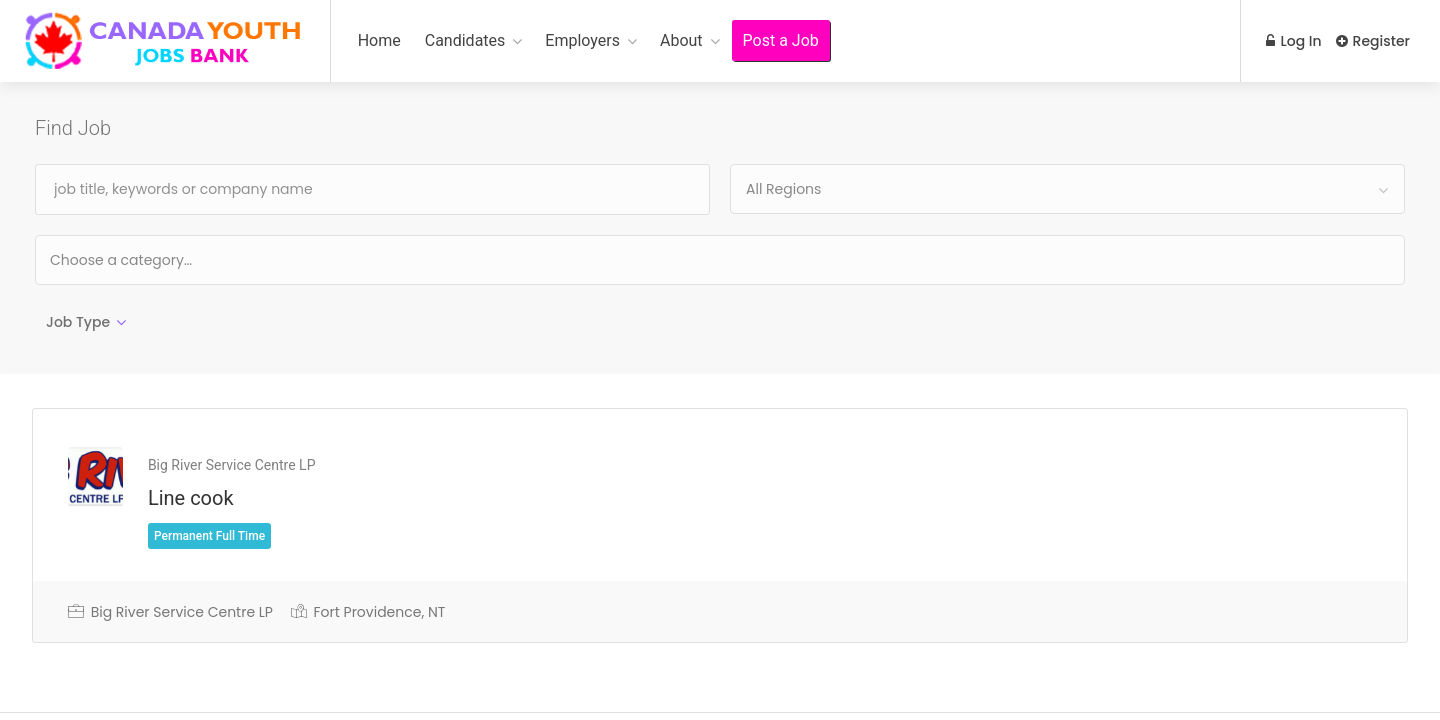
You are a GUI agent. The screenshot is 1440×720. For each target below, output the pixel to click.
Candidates (465, 40)
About (681, 40)
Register (1373, 41)
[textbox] (185, 259)
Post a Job (781, 40)
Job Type (78, 322)
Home (379, 40)
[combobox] (1067, 189)
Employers (582, 40)
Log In (1292, 41)
